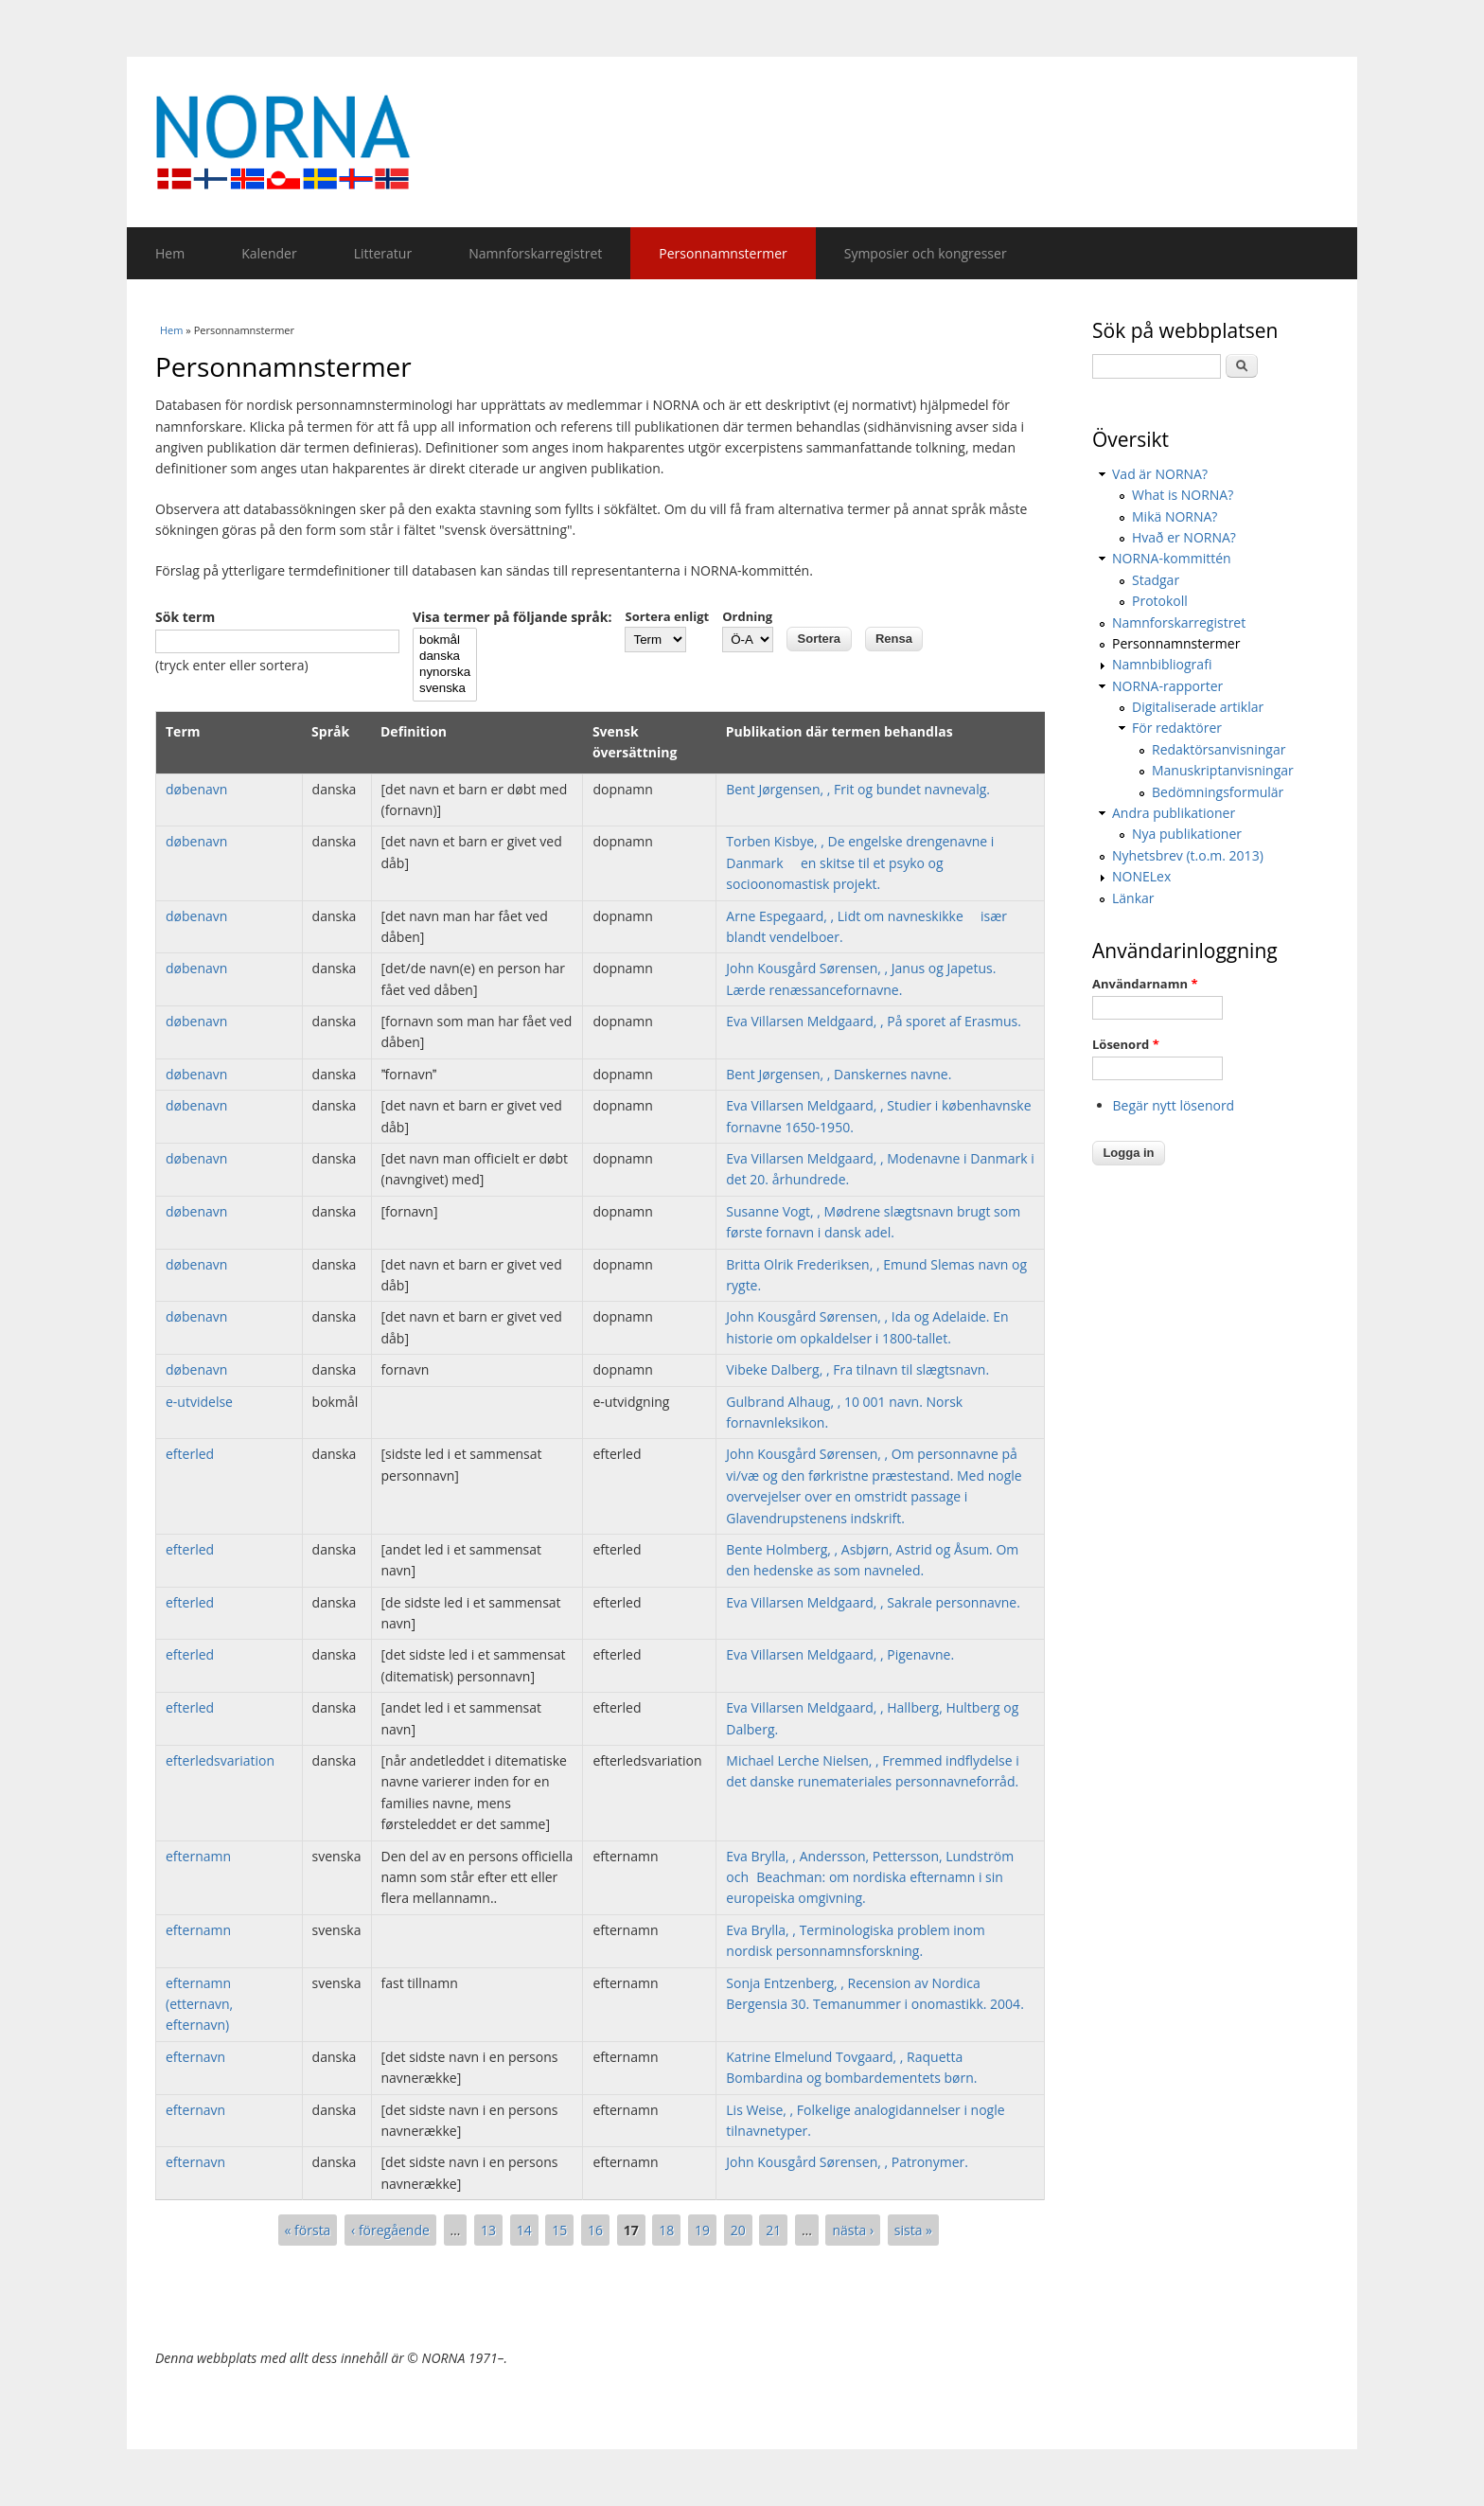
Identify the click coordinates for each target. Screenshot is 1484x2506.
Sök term (185, 617)
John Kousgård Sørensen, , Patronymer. (847, 2162)
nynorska (444, 673)
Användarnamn (1144, 983)
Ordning (747, 616)
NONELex (1141, 876)
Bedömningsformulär (1217, 792)
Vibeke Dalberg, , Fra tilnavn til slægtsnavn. (857, 1369)
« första (308, 2230)
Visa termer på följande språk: (512, 617)
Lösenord (1125, 1044)
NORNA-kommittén (1171, 558)
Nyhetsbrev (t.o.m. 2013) (1187, 855)
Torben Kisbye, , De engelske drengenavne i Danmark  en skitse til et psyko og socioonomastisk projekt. (860, 862)
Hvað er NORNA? (1184, 537)
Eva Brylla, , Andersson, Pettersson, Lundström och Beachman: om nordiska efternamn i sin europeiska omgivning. (870, 1877)
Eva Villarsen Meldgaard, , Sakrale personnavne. (873, 1602)
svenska (444, 689)
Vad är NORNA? (1160, 474)
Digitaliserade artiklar (1197, 707)
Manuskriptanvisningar (1223, 770)
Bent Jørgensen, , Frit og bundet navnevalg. (858, 789)
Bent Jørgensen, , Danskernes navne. (838, 1074)
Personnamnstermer (722, 253)
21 (773, 2230)
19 (702, 2230)
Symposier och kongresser (925, 253)
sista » (913, 2230)
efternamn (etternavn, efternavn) (199, 2004)
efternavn (195, 2057)
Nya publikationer (1187, 834)
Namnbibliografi (1161, 664)
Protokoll (1160, 601)
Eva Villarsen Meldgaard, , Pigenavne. (840, 1654)
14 (524, 2230)
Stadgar (1155, 580)
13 (488, 2230)
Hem (170, 253)
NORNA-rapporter (1167, 686)
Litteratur (383, 253)
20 (738, 2230)
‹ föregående (390, 2230)
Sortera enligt (667, 616)
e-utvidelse (199, 1402)
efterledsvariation (220, 1760)
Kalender (268, 253)
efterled (190, 1454)
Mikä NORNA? (1174, 516)
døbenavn (196, 789)
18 (666, 2230)
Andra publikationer (1173, 813)
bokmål (444, 640)
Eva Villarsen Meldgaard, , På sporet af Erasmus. (873, 1021)
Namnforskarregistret (535, 253)
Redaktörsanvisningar (1218, 749)
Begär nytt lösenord (1174, 1105)
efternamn (198, 1856)
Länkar (1133, 898)
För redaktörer (1177, 728)
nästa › (853, 2230)
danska (444, 657)
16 (595, 2230)
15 (559, 2230)
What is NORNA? (1182, 495)
